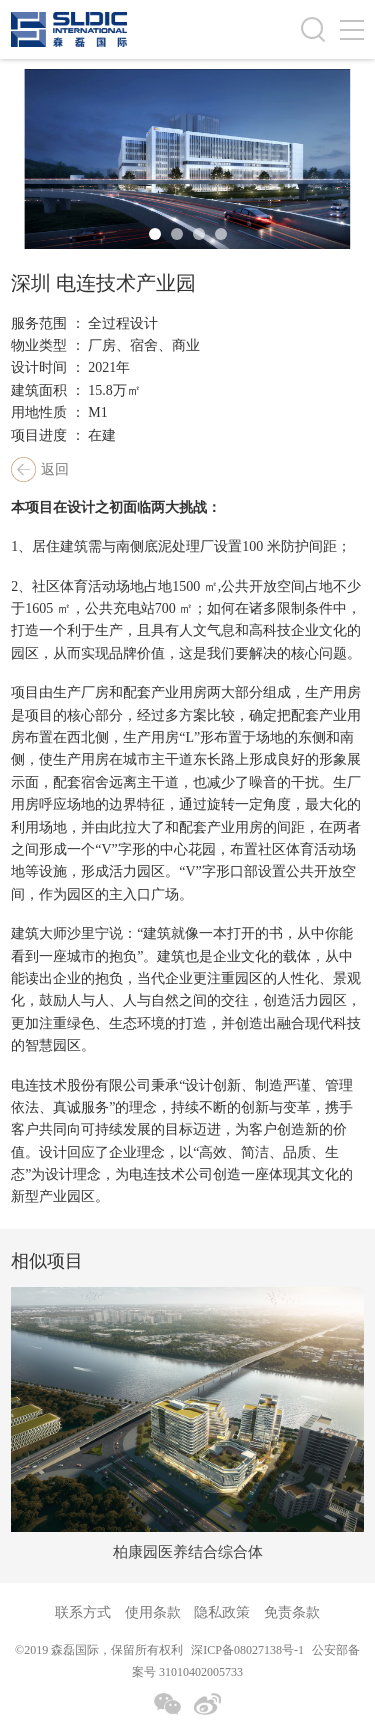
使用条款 (153, 1612)
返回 (55, 469)
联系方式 (83, 1612)
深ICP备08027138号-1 (247, 1650)
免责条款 (292, 1612)
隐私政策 (222, 1612)
